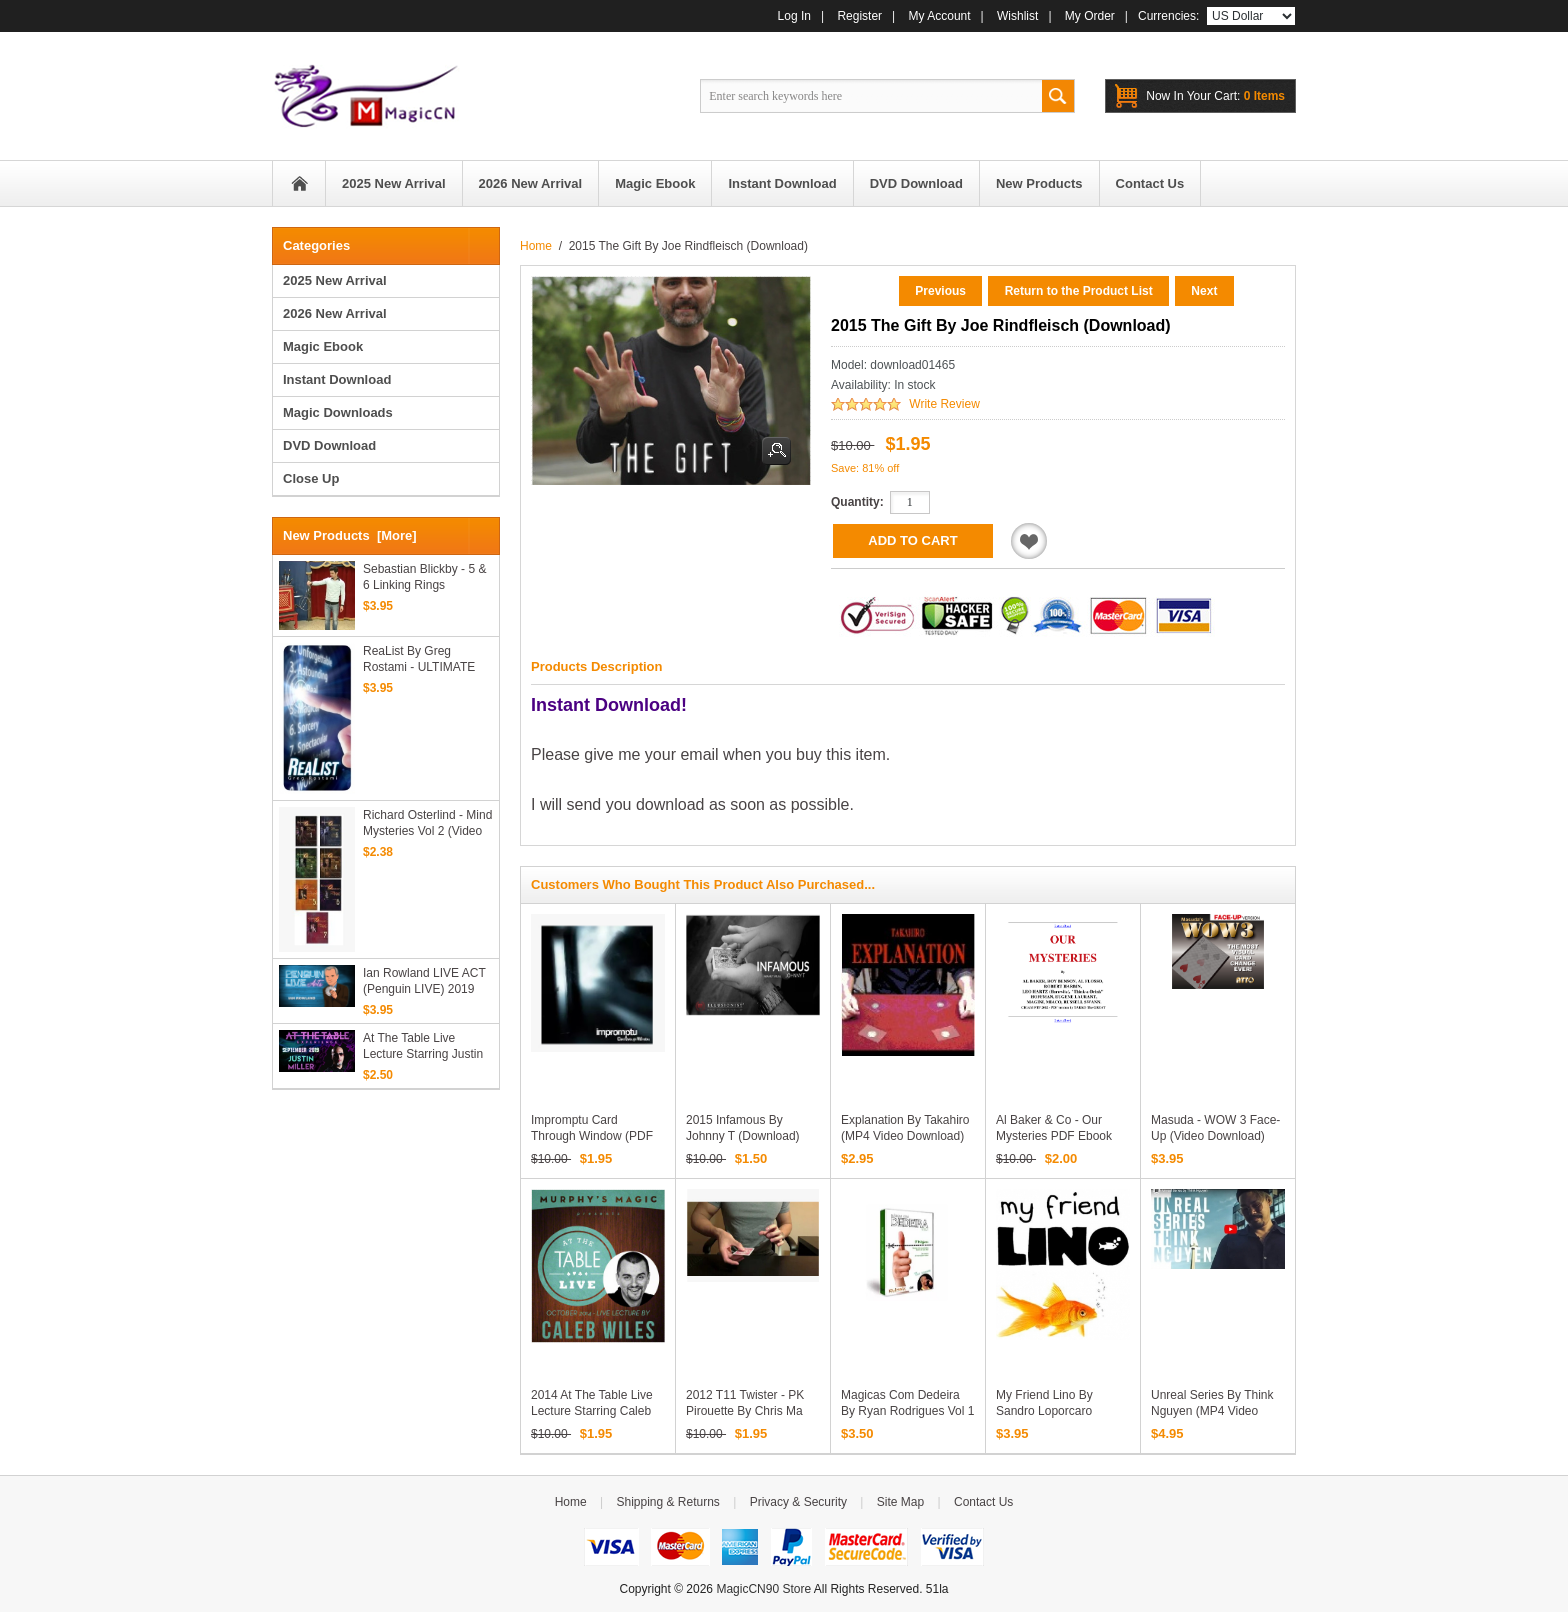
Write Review (944, 404)
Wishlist (1017, 16)
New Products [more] (350, 535)
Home (299, 183)
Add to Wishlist (1029, 541)
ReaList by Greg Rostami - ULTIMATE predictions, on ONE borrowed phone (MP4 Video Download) (423, 659)
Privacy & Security (798, 1502)
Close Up (311, 478)
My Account (940, 16)
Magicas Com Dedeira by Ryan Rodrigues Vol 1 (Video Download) (907, 1411)
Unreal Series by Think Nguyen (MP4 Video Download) (1212, 1411)
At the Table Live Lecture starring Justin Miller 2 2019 (423, 1046)
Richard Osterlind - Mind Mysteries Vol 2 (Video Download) (427, 823)
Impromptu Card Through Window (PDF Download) (592, 1136)
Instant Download (337, 379)
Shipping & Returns (667, 1502)
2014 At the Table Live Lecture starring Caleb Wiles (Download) (592, 1411)
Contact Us (983, 1502)
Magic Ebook (323, 346)
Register (859, 16)
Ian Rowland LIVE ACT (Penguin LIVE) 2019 (424, 981)
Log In (794, 16)
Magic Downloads (338, 412)
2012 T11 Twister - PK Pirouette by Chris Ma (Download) (745, 1411)
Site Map (900, 1502)
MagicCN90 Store (763, 1589)
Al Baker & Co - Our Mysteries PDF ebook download (1054, 1136)
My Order (1090, 16)
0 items (1215, 96)
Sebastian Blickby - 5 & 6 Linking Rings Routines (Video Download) (424, 577)
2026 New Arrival (335, 313)
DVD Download (329, 445)
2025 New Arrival (335, 280)
